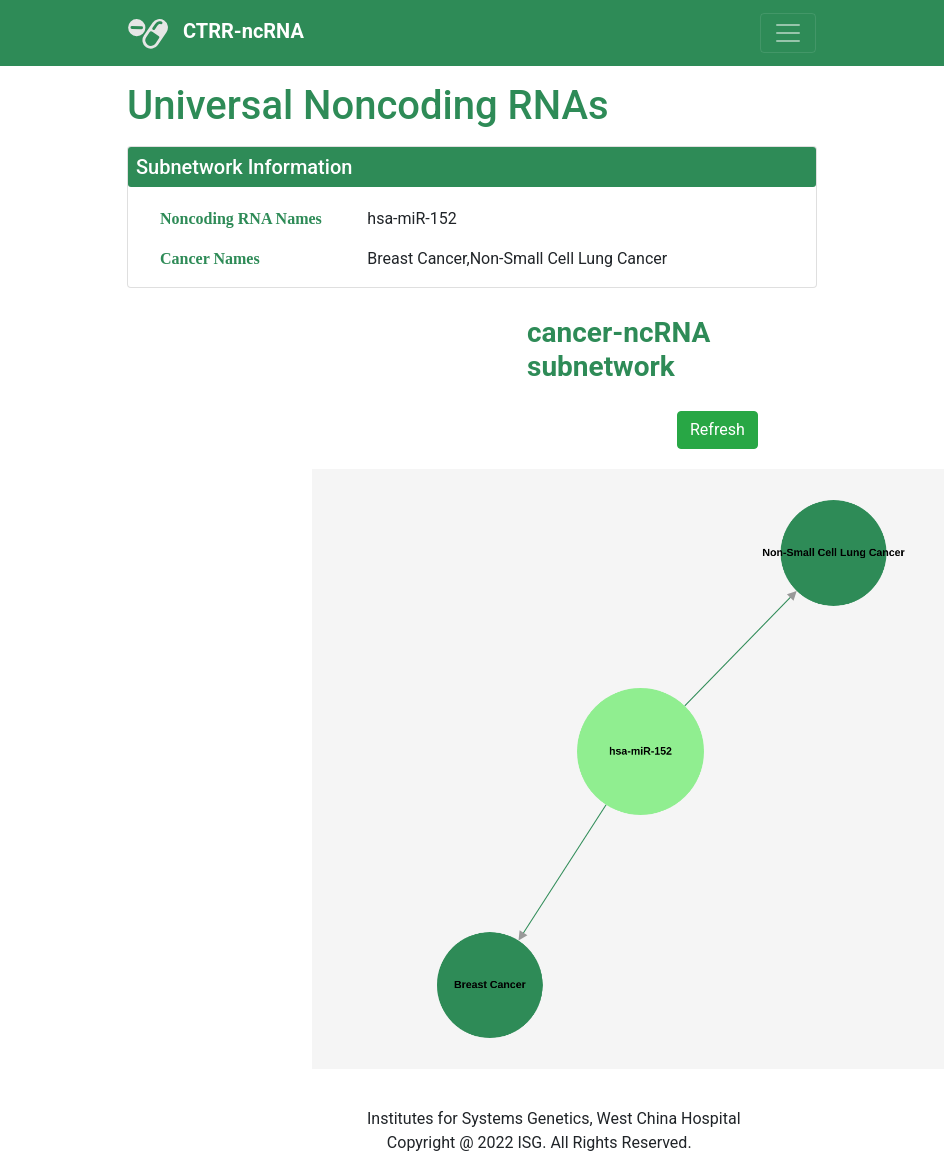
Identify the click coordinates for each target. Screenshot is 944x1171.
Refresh (717, 429)
